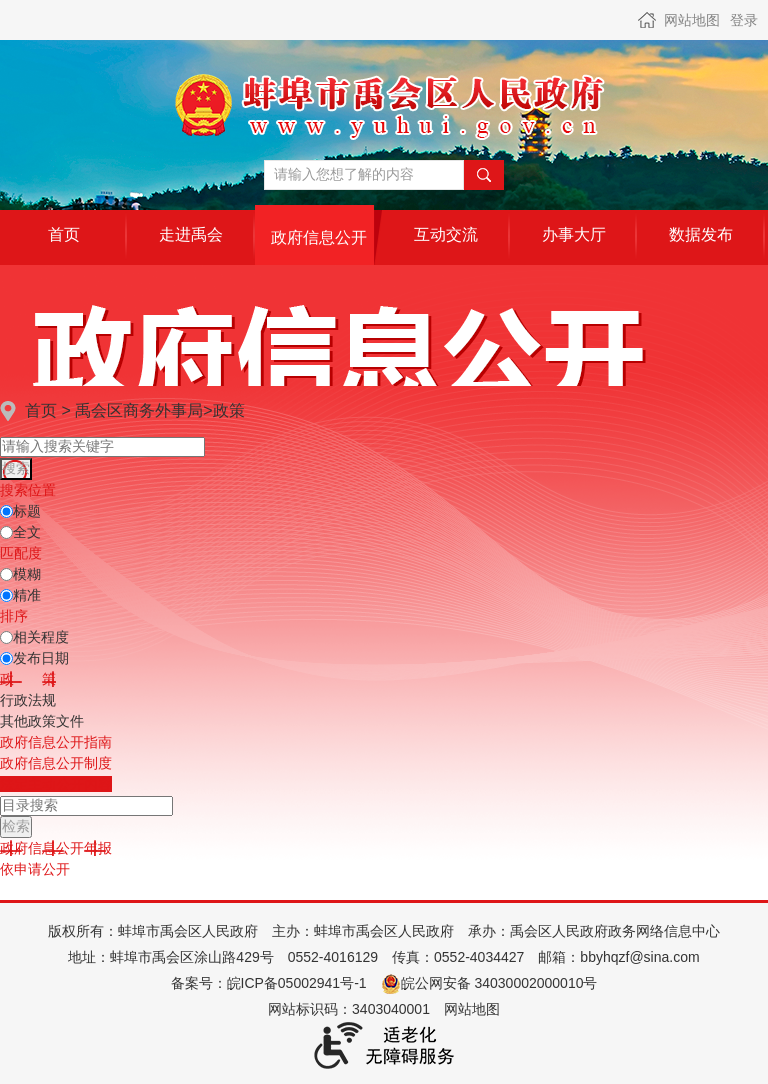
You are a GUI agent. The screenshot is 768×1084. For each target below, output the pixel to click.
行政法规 (28, 700)
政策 (229, 410)
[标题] (6, 511)
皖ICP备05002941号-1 (297, 983)
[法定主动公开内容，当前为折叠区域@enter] (56, 784)
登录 (744, 20)
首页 (41, 410)
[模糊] (6, 574)
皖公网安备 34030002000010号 (489, 983)
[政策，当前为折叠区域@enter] (28, 679)
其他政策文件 (42, 721)
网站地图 (692, 20)
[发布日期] (6, 658)
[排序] (6, 637)
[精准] (6, 595)
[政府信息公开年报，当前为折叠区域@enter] (56, 848)
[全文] (6, 532)
